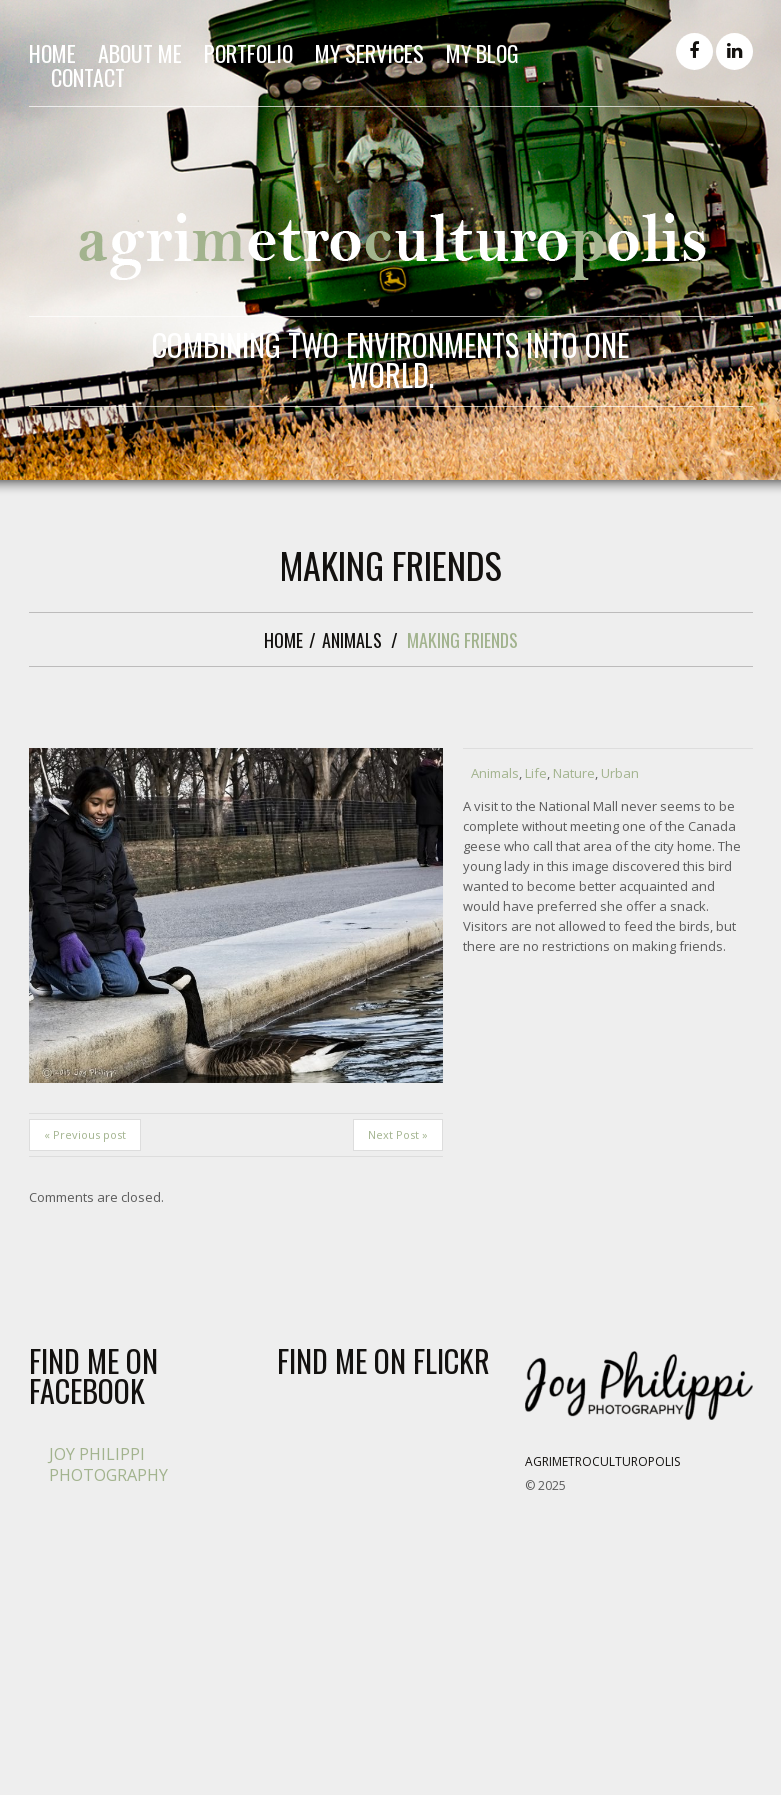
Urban (620, 773)
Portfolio (248, 53)
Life (536, 773)
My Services (369, 53)
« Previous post (85, 1134)
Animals (352, 640)
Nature (574, 773)
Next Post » (398, 1134)
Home (52, 53)
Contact (88, 77)
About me (140, 53)
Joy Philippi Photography (108, 1464)
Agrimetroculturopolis (602, 1461)
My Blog (482, 53)
